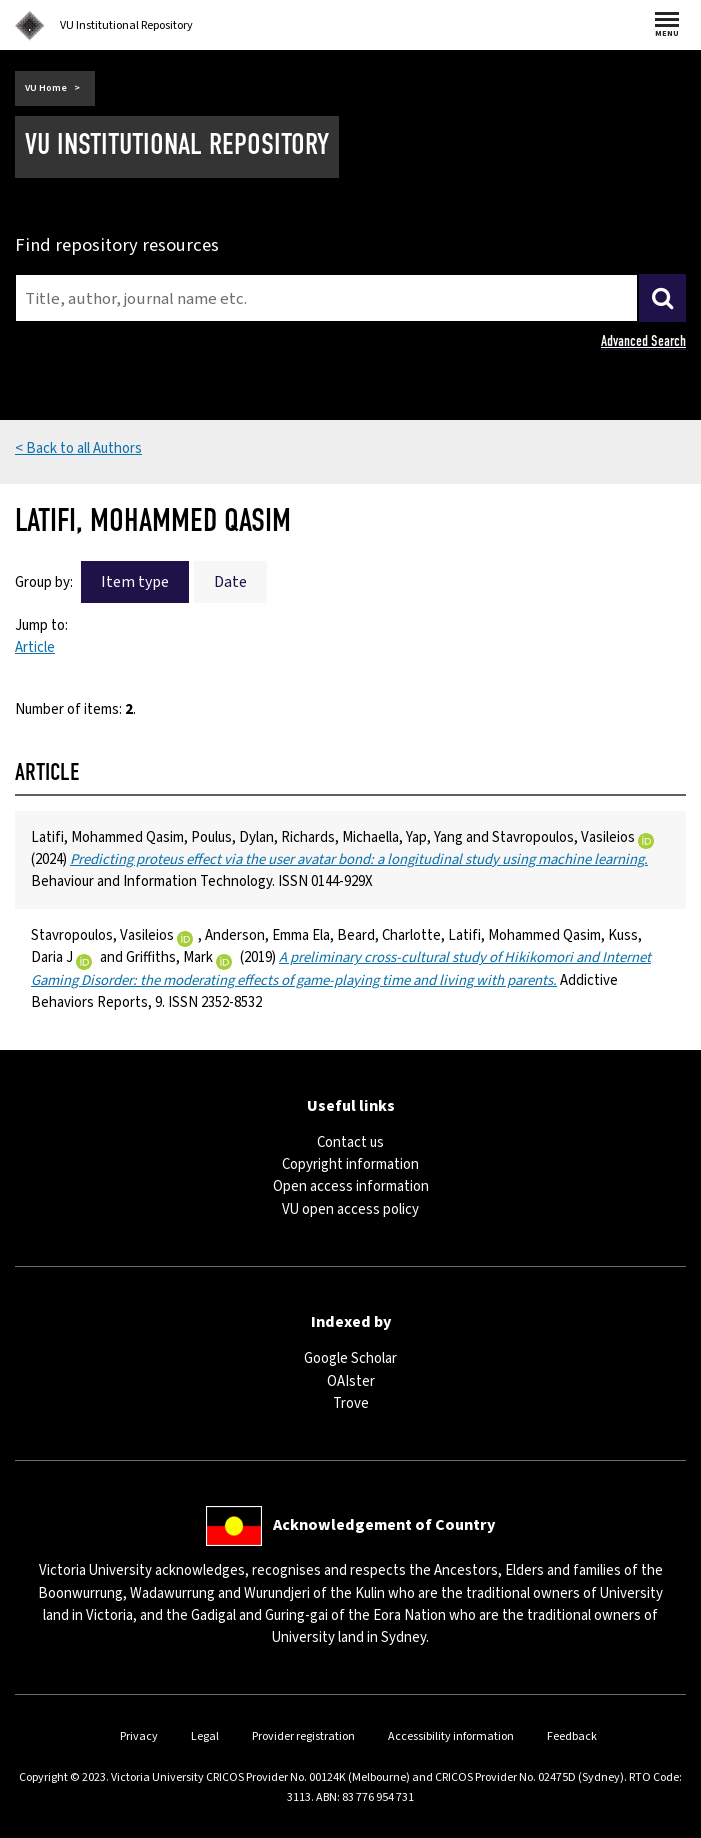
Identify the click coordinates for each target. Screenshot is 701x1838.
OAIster (351, 1381)
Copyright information (350, 1164)
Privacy (139, 1736)
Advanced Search (643, 341)
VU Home (46, 88)
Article (35, 647)
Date (230, 582)
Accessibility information (451, 1736)
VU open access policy (350, 1209)
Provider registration (303, 1736)
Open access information (351, 1186)
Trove (351, 1403)
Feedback (572, 1736)
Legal (205, 1736)
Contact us (350, 1142)
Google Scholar (350, 1358)
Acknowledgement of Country (384, 1524)
